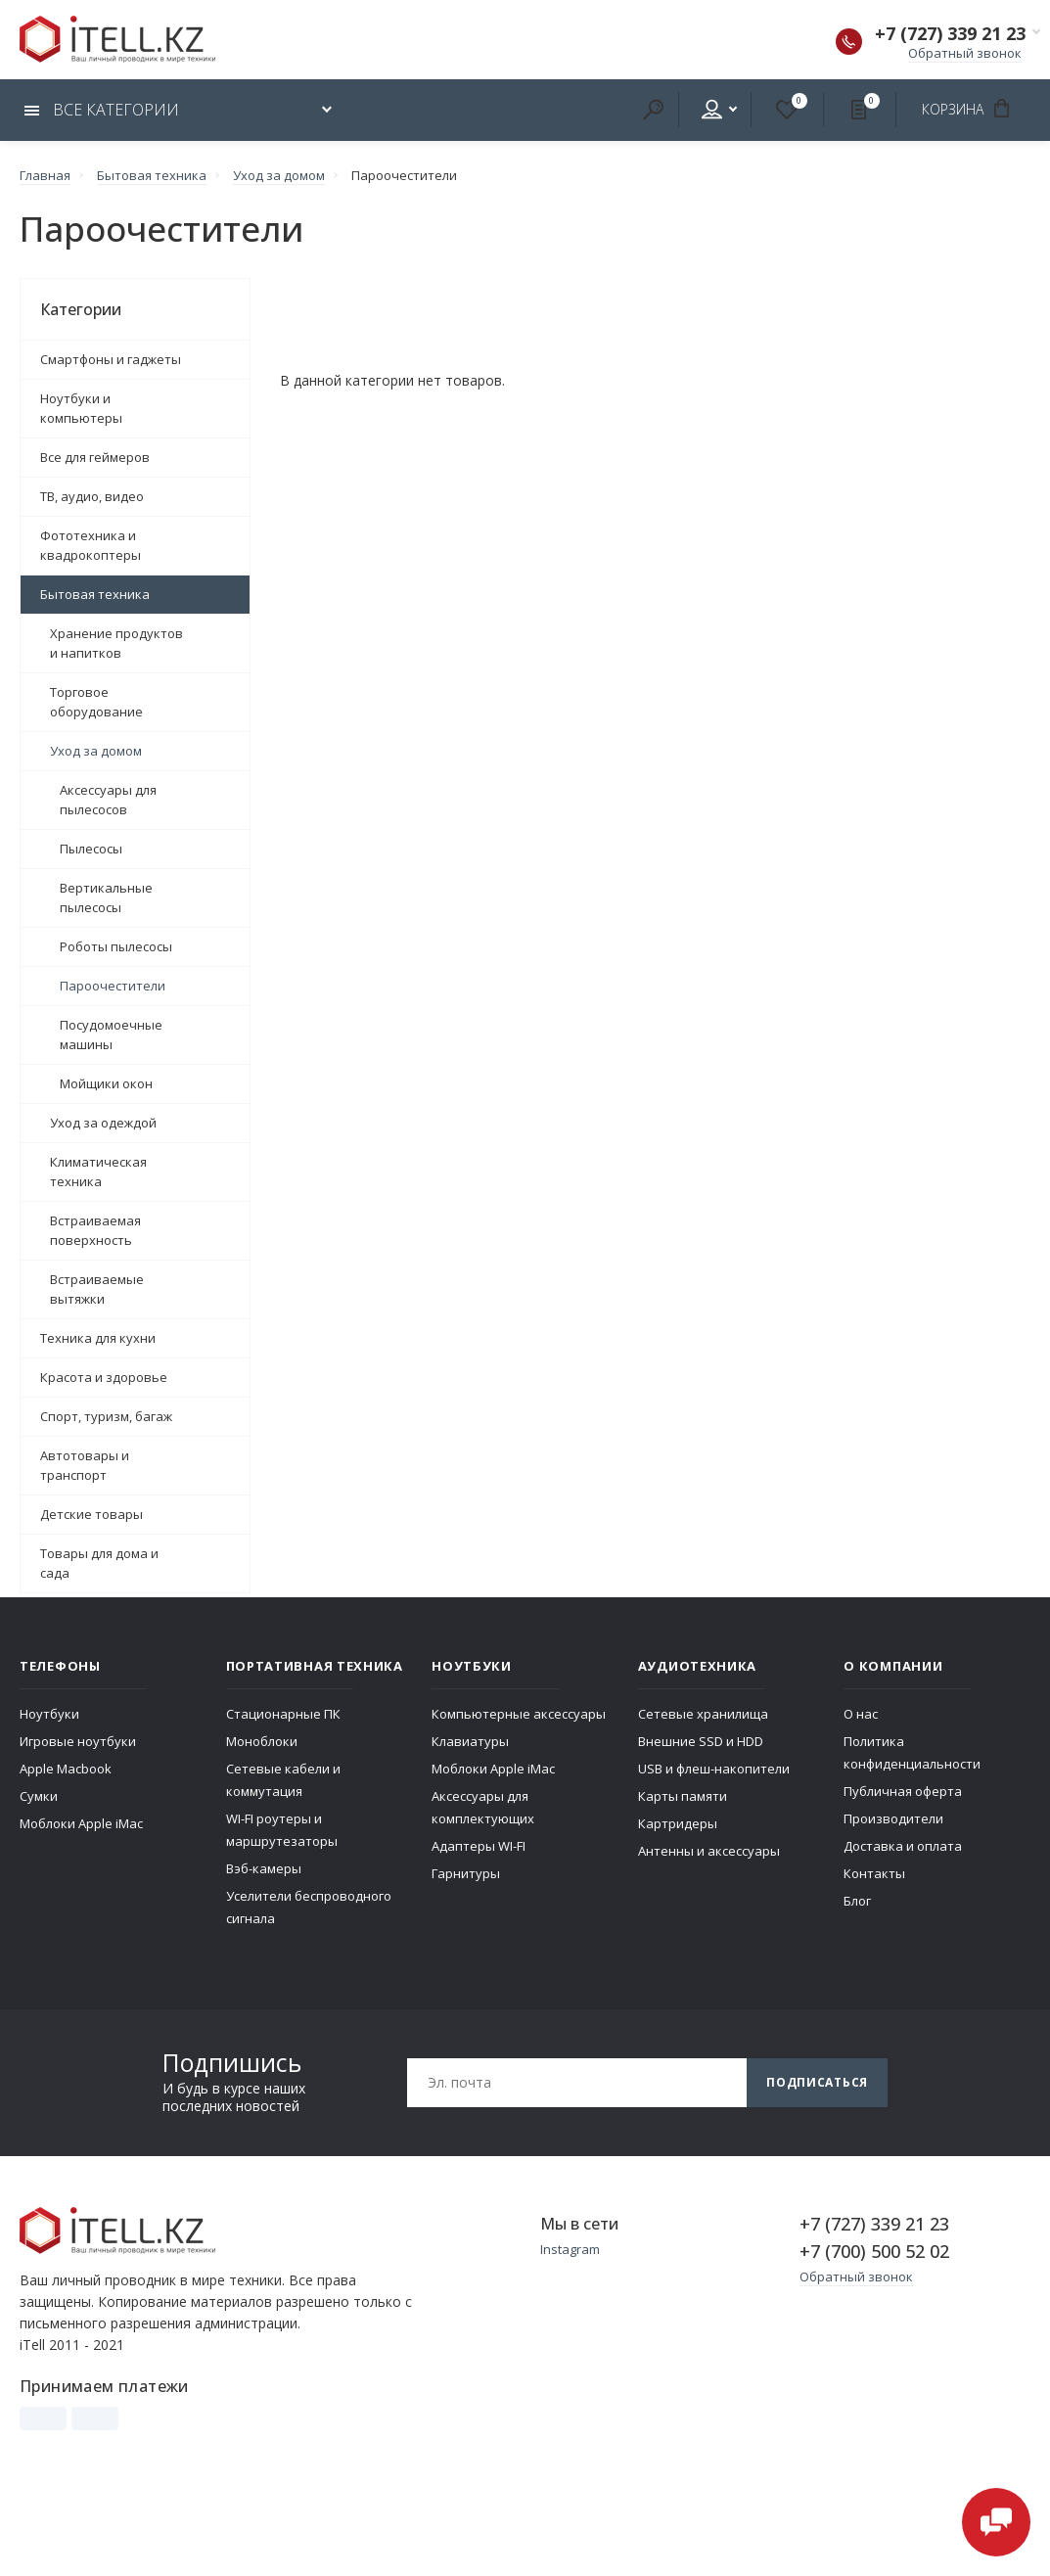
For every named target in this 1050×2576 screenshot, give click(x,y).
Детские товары (91, 1514)
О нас (861, 1714)
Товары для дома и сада (99, 1563)
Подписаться (817, 2082)
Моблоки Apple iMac (81, 1823)
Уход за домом (96, 750)
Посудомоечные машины (111, 1034)
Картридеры (677, 1823)
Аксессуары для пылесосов (108, 799)
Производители (893, 1818)
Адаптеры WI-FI (478, 1846)
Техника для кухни (98, 1338)
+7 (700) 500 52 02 (874, 2251)
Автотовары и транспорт (84, 1465)
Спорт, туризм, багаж (106, 1416)
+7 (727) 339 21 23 (950, 33)
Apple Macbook (66, 1768)
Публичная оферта (903, 1791)
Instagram (570, 2249)
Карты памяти (682, 1796)
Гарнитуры (466, 1873)
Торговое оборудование (96, 701)
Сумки (39, 1796)
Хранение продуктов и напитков (116, 643)
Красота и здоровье (103, 1377)
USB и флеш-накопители (714, 1768)
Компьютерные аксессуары (519, 1714)
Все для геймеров (95, 457)
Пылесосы (91, 848)
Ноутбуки (49, 1714)
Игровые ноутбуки (78, 1741)
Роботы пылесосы (116, 946)
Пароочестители (112, 985)
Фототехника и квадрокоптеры (90, 545)
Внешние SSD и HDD (700, 1741)
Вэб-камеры (263, 1868)
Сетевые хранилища (703, 1714)
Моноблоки (261, 1741)
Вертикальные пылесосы (106, 897)
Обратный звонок (965, 53)
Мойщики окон (106, 1083)
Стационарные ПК (283, 1714)
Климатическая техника (98, 1171)
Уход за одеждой (103, 1122)
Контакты (874, 1873)
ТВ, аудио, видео (92, 496)
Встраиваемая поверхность (95, 1230)
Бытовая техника (95, 594)
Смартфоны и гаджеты (110, 359)
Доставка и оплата (903, 1846)
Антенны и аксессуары (709, 1851)
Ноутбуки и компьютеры (81, 408)
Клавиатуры (470, 1741)
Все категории (101, 109)
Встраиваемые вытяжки (97, 1289)
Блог (857, 1900)
